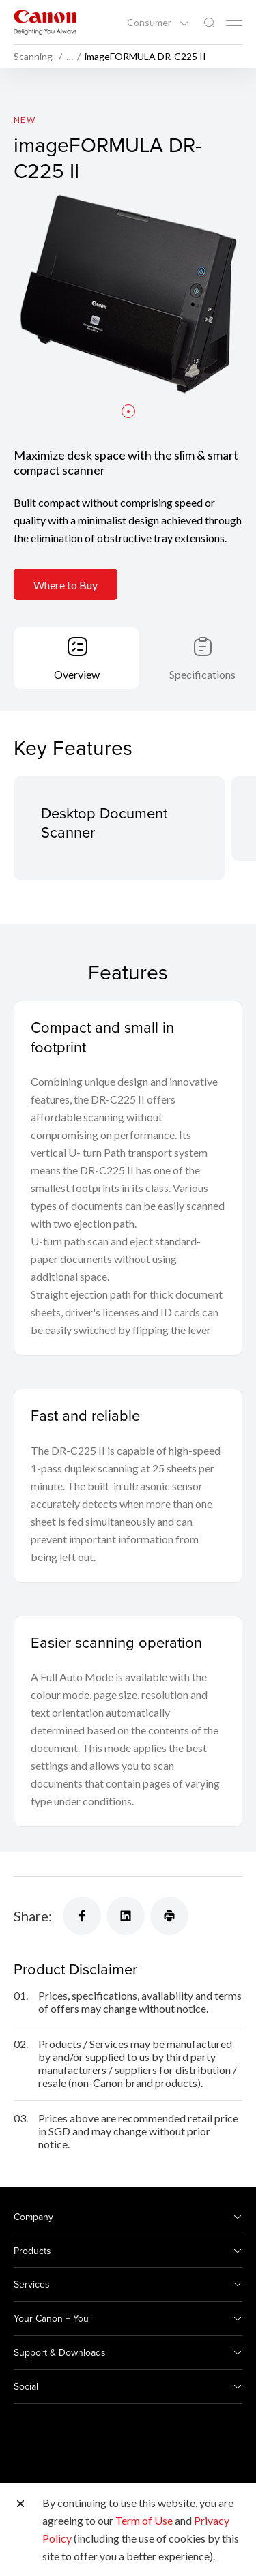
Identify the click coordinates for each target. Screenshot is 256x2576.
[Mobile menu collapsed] (234, 23)
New (24, 120)
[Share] (82, 1916)
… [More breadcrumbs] (69, 56)
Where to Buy (65, 584)
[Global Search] (208, 23)
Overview (77, 674)
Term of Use (144, 2520)
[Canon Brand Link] (45, 22)
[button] (128, 411)
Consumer (150, 22)
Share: (33, 1916)
